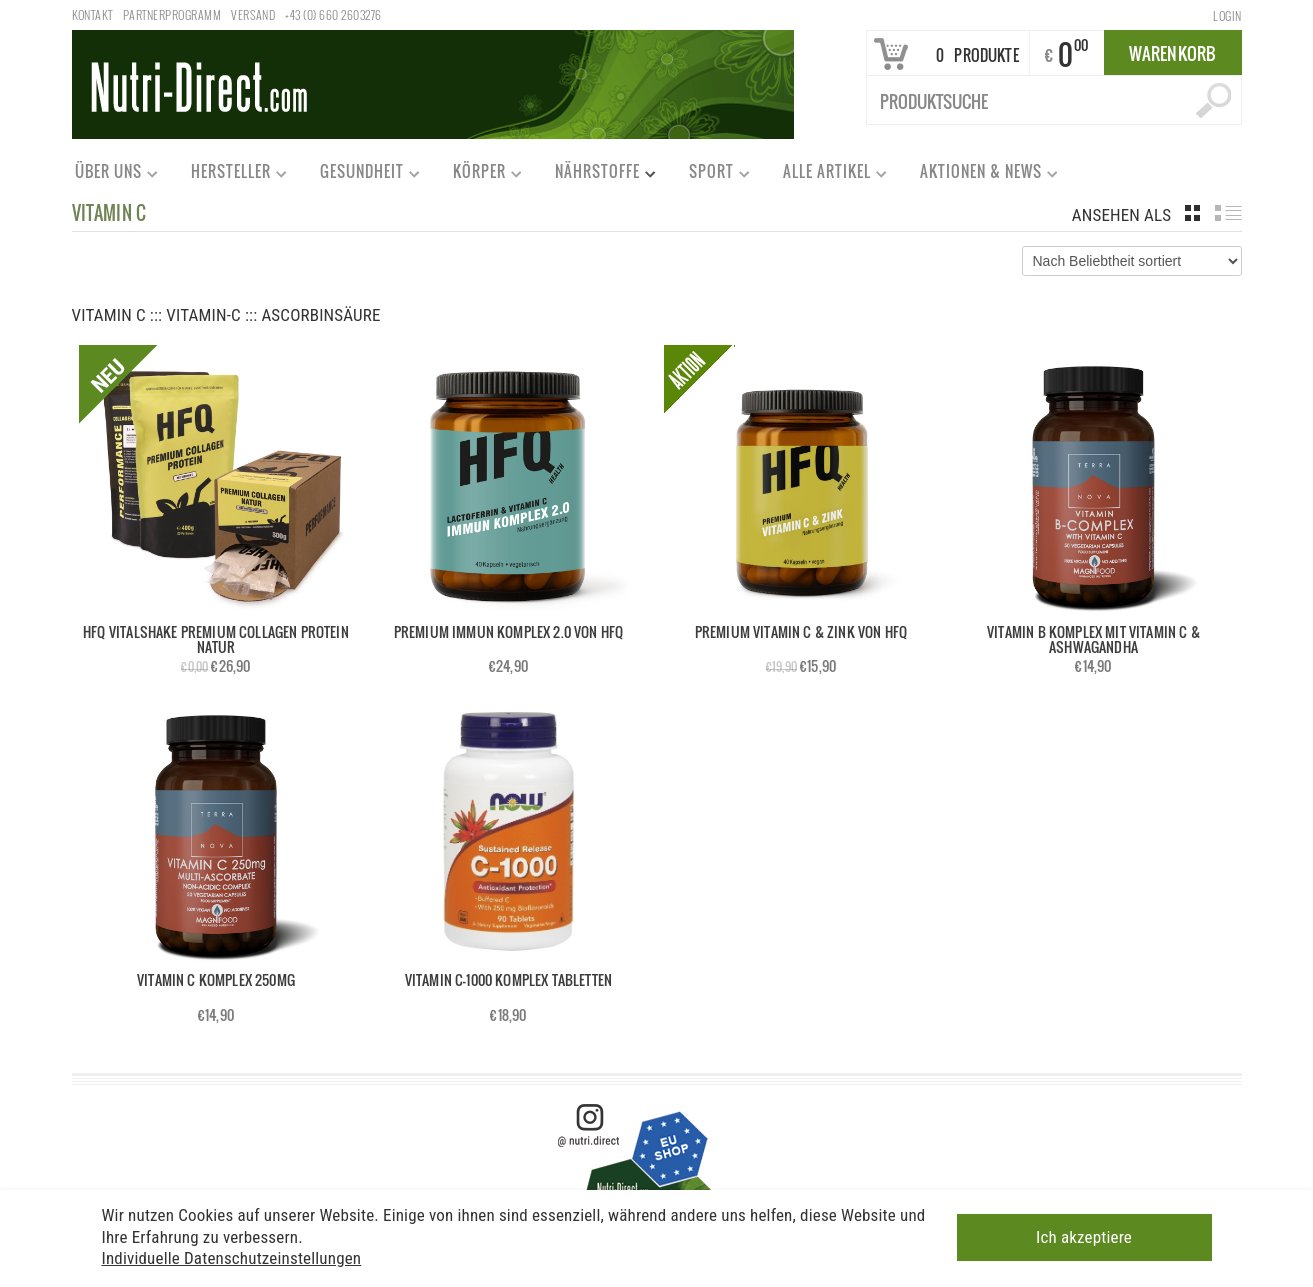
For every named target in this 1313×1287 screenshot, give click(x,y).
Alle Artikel (826, 175)
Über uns (107, 175)
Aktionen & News (980, 175)
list (1228, 213)
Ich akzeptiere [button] (1084, 1236)
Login (1227, 15)
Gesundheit (361, 175)
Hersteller (230, 175)
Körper (478, 175)
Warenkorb (1173, 53)
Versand (253, 14)
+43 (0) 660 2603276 (333, 14)
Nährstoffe (596, 175)
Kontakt (92, 14)
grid (1192, 213)
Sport (710, 175)
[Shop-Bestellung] (1132, 261)
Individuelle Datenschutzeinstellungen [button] (232, 1256)
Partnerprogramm (172, 14)
